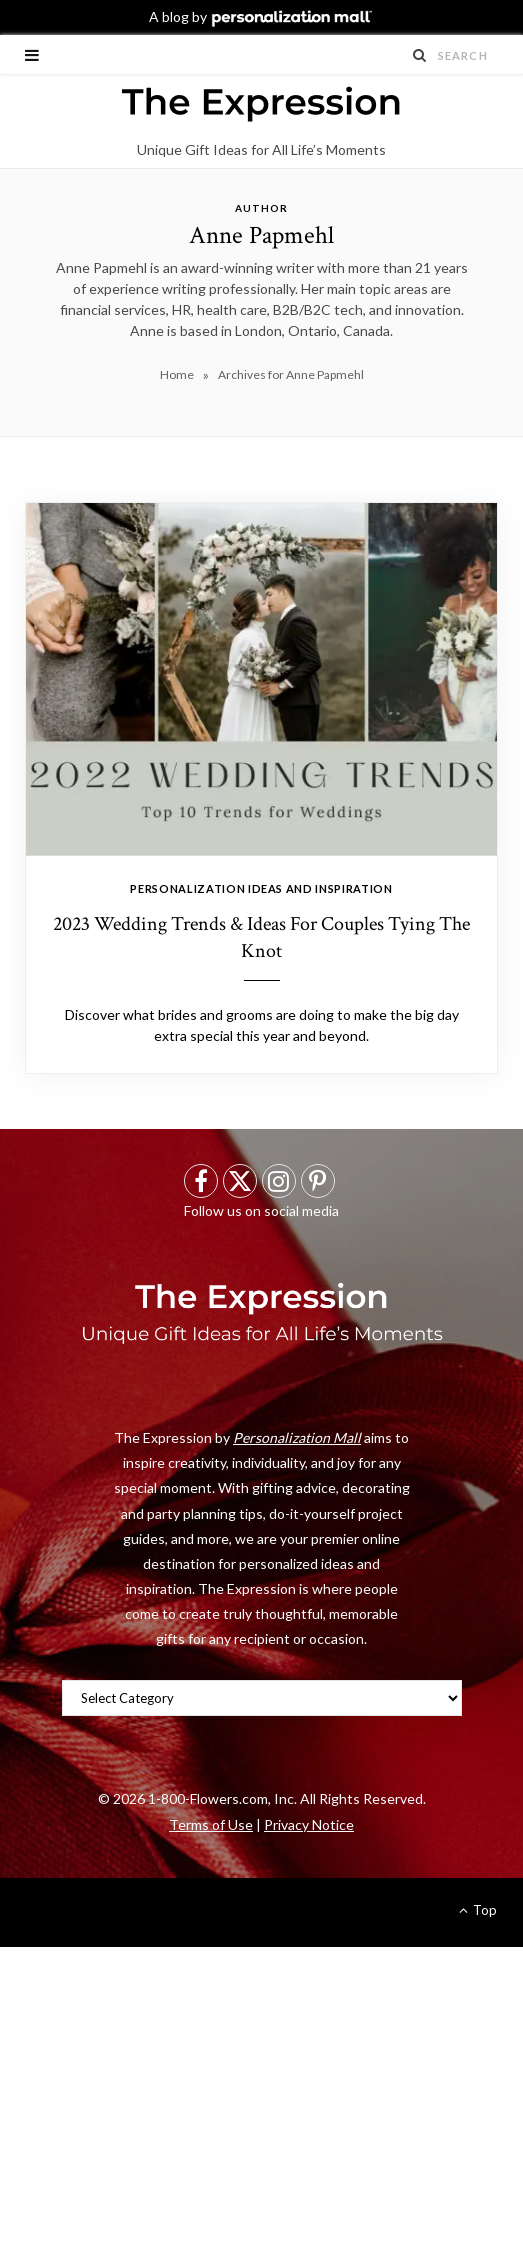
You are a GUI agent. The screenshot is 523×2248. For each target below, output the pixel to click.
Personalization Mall (297, 1437)
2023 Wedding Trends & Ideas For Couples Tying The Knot (261, 937)
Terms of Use (211, 1824)
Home (177, 374)
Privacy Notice (309, 1824)
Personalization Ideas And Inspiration (261, 888)
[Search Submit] (420, 55)
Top (478, 1910)
